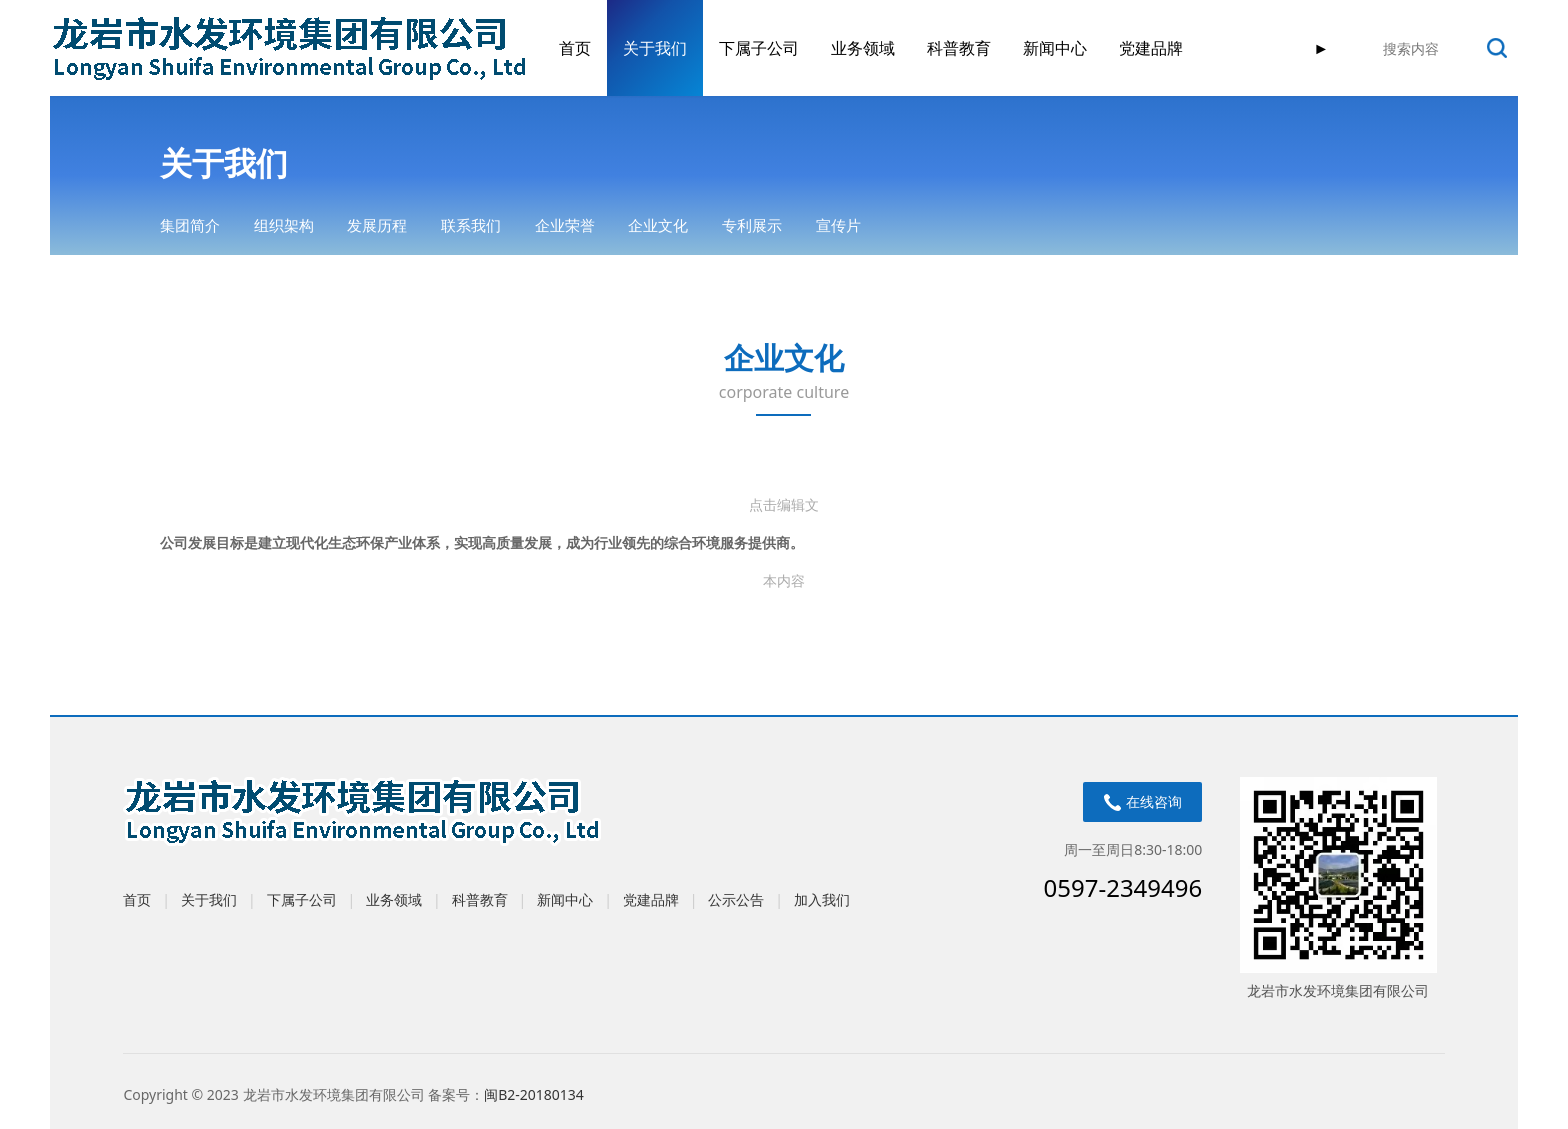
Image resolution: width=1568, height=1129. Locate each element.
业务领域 (863, 48)
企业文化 (658, 225)
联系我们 (471, 225)
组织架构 (284, 225)
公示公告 (736, 899)
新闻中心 (1055, 48)
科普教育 (959, 48)
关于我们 (655, 48)
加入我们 (822, 899)
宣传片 (838, 225)
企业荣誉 (565, 225)
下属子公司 (759, 48)
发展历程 (377, 225)
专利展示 (752, 225)
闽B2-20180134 (534, 1094)
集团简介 (190, 225)
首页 (575, 48)
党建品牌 (1151, 48)
